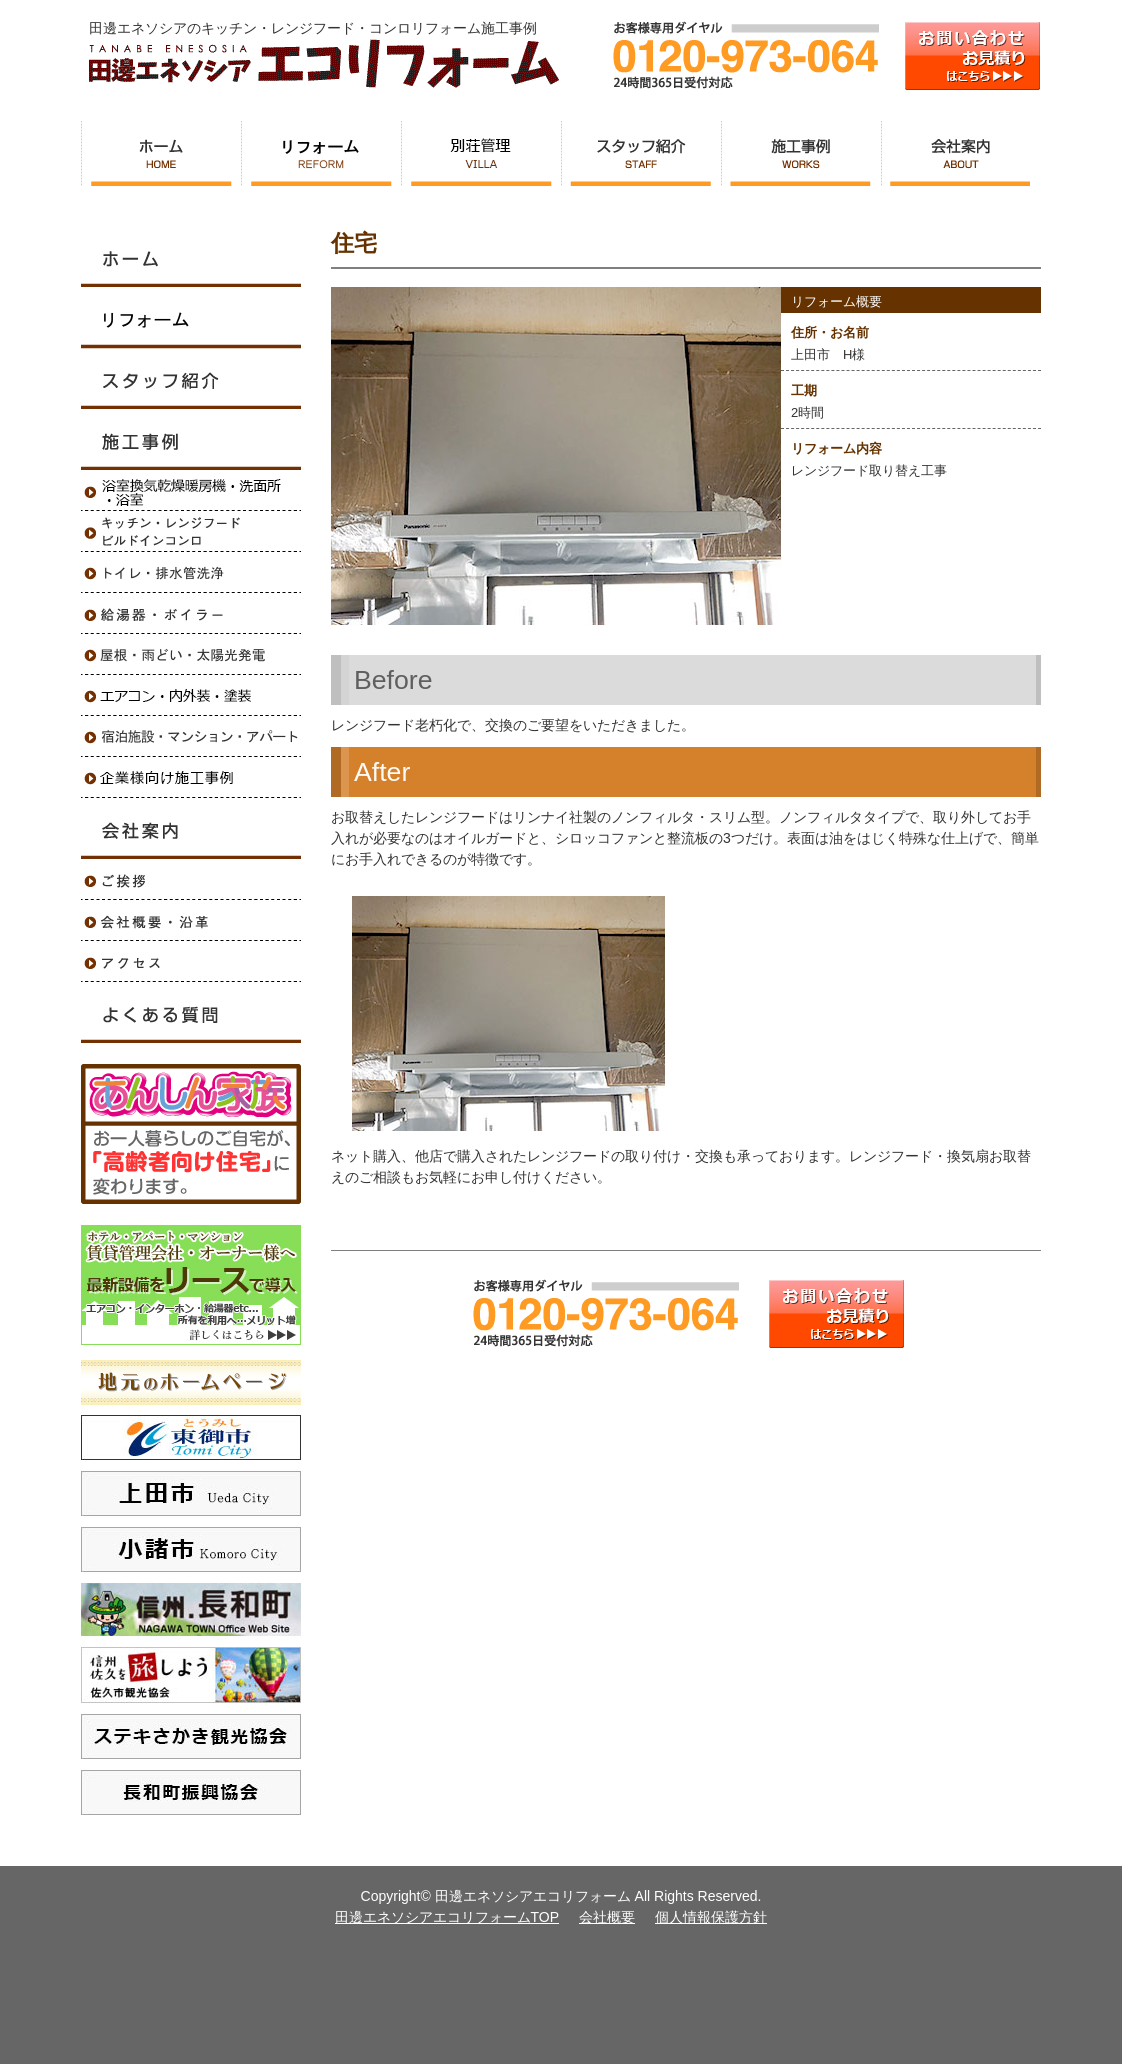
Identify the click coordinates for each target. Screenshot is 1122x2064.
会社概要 (607, 1917)
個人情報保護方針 (711, 1917)
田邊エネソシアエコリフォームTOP (447, 1917)
